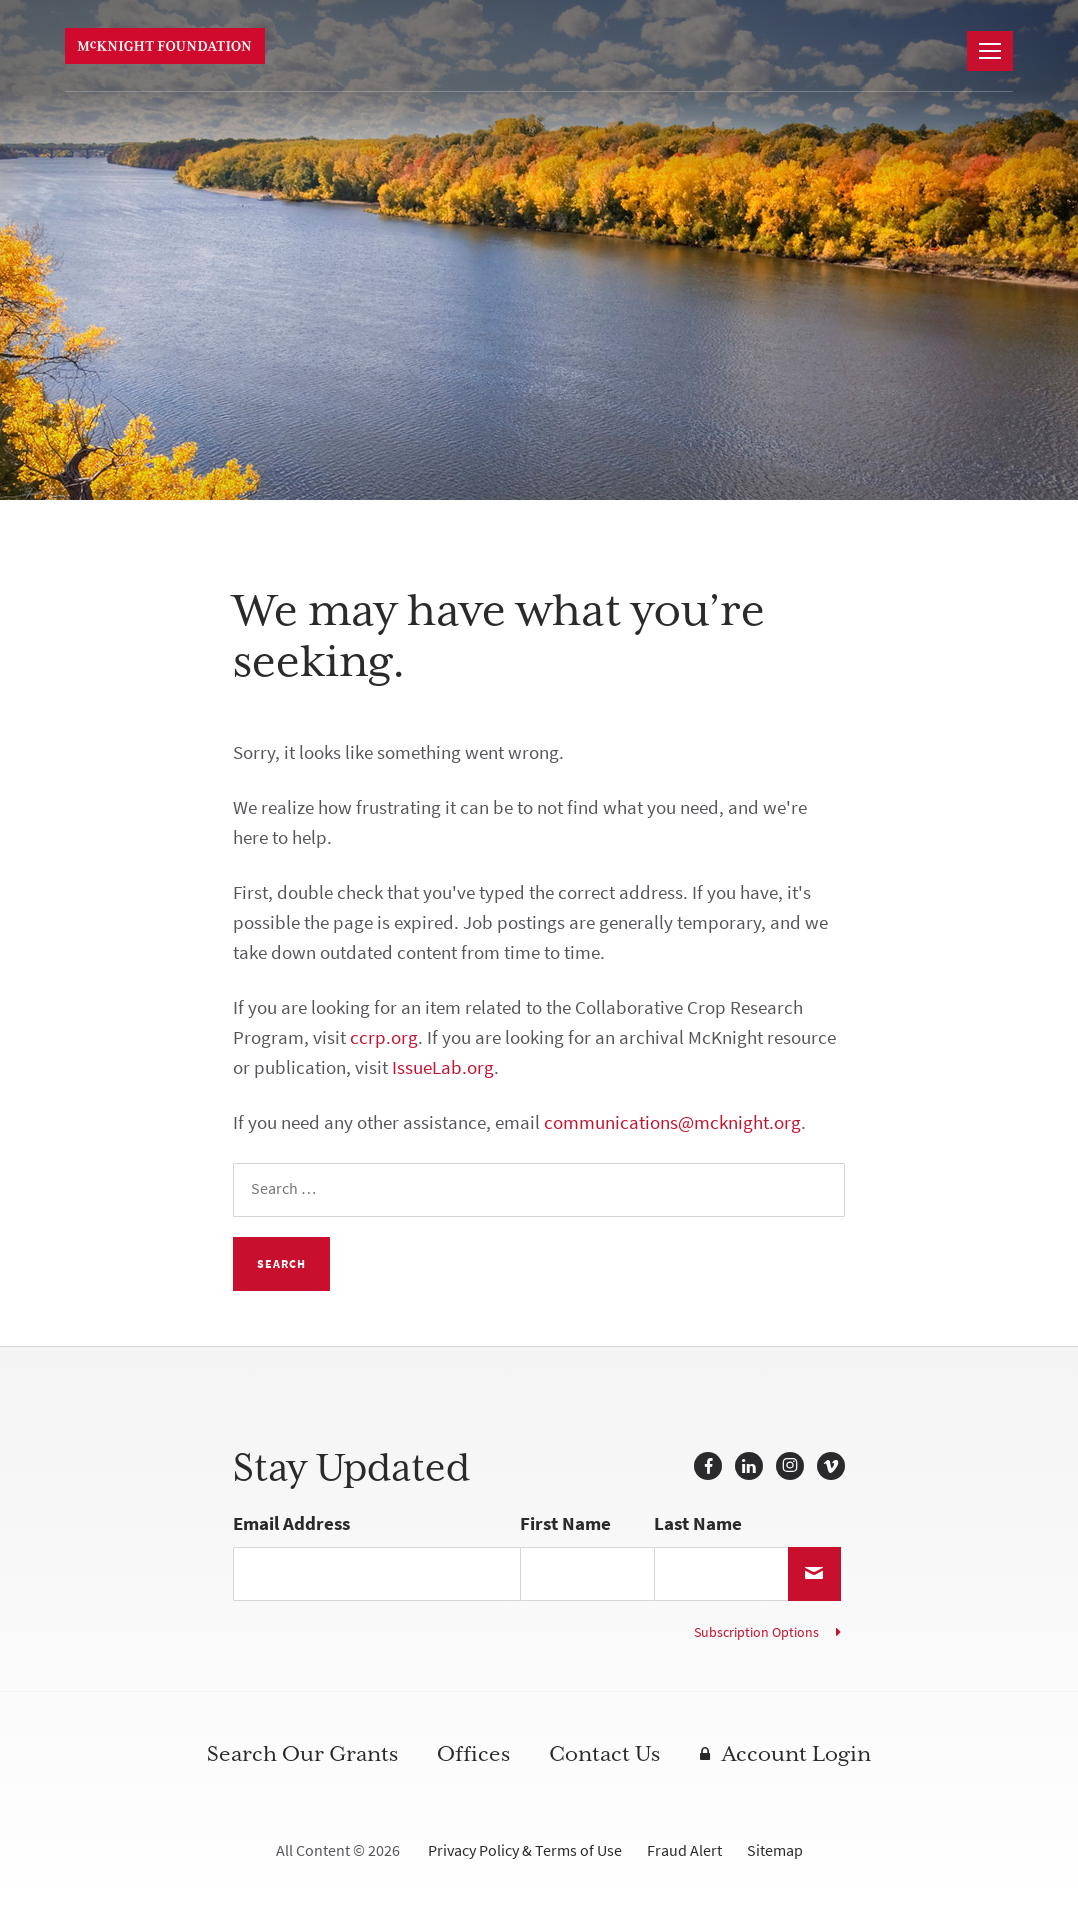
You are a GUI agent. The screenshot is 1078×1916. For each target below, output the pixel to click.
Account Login (796, 1754)
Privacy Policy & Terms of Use (525, 1850)
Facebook (708, 1466)
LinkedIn (749, 1466)
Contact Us (604, 1754)
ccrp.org (384, 1037)
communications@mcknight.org (672, 1122)
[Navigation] (990, 51)
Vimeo (831, 1466)
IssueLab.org (443, 1067)
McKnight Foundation (165, 46)
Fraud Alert (684, 1850)
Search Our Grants (302, 1754)
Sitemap (775, 1850)
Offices (473, 1754)
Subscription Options (756, 1632)
